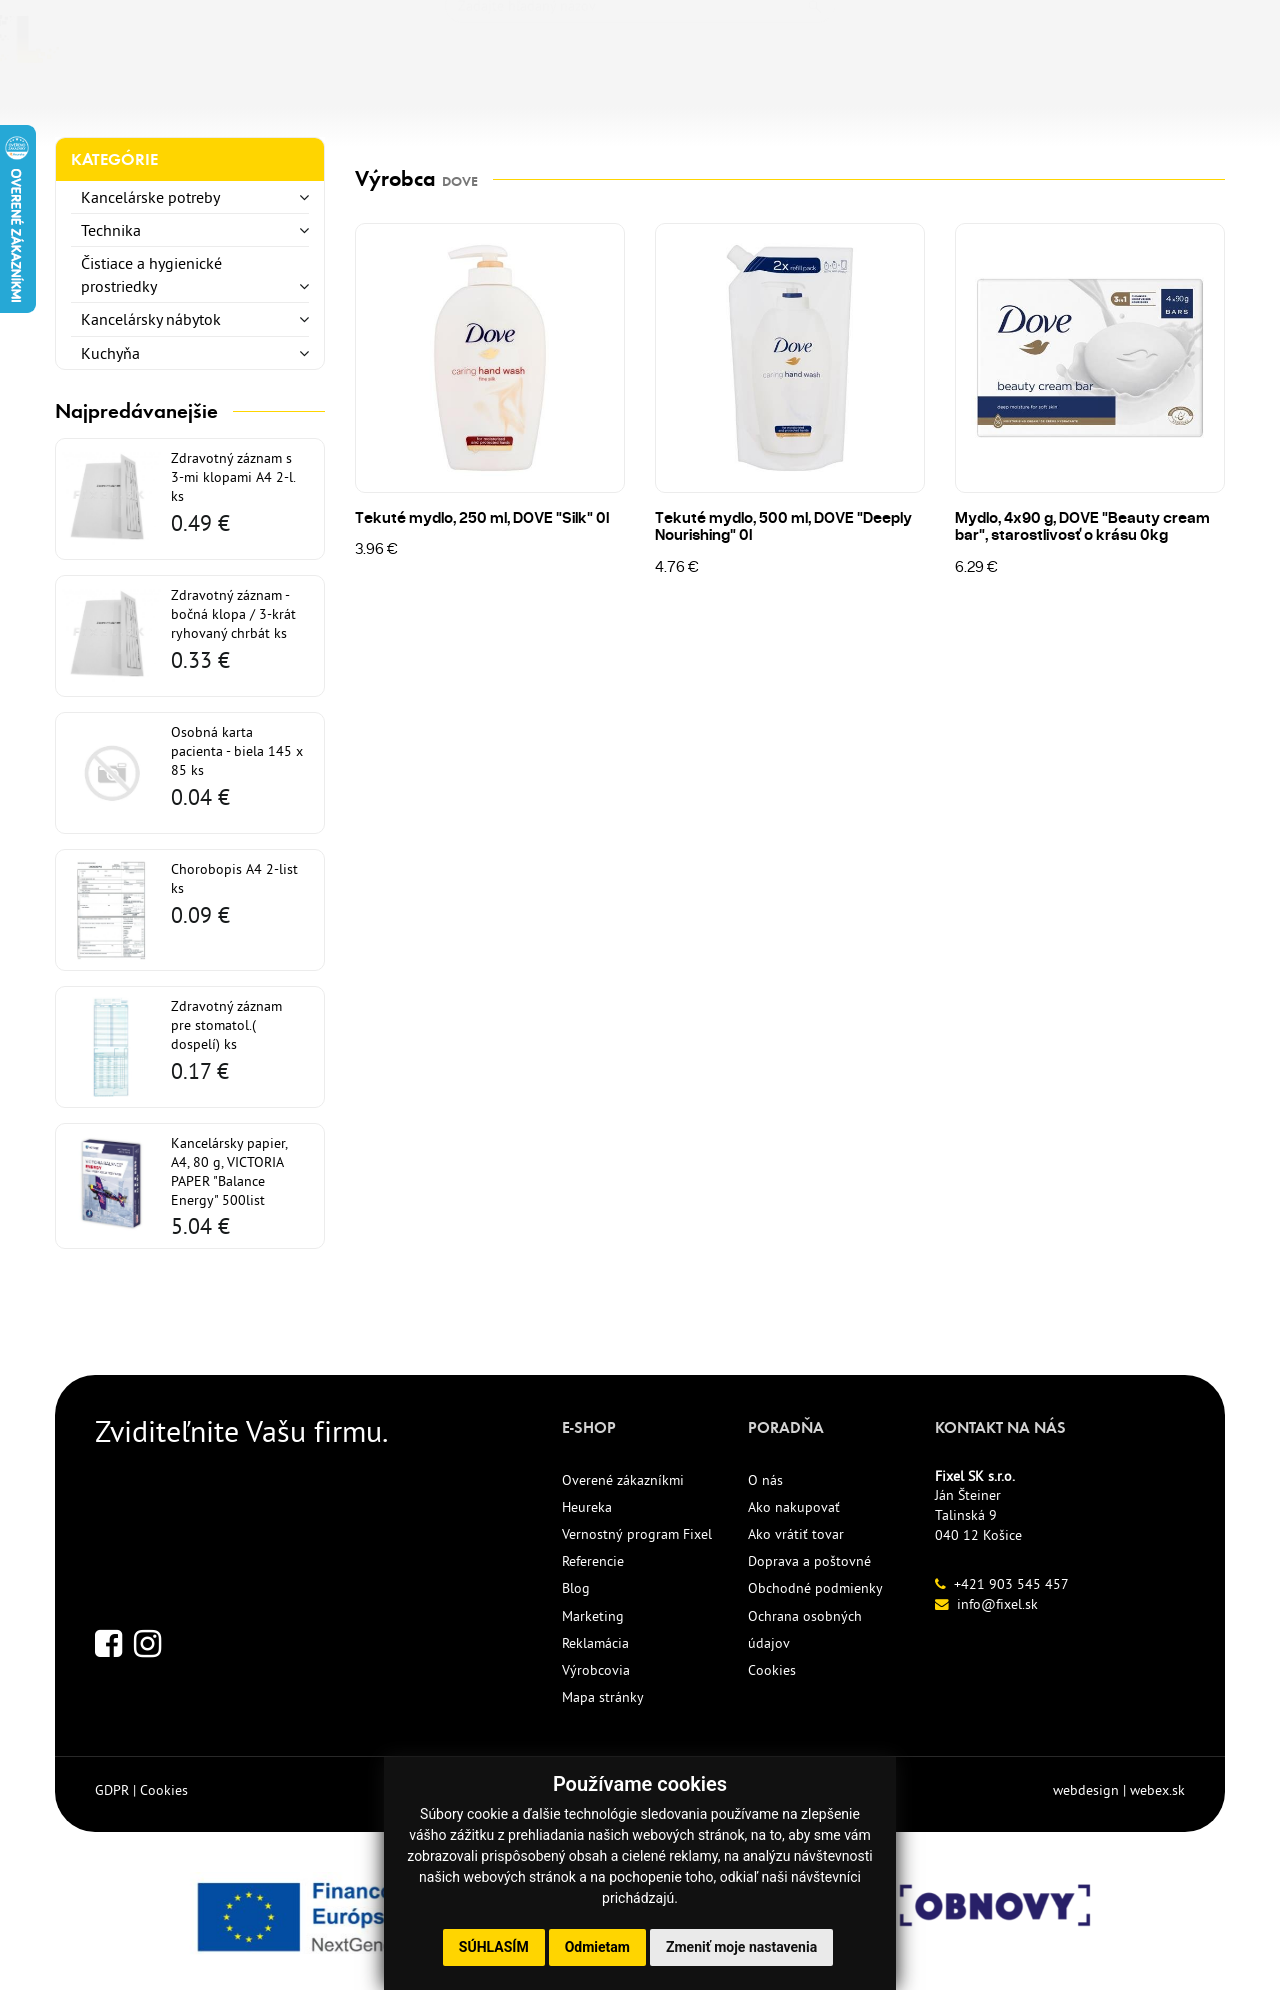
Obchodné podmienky (815, 1588)
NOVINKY (427, 99)
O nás (765, 1480)
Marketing (593, 1616)
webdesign (1086, 1790)
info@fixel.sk (997, 1604)
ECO (514, 99)
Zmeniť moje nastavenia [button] (741, 1947)
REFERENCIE (692, 99)
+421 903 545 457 (1011, 1584)
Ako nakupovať (794, 1507)
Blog (576, 1588)
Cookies (772, 1670)
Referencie (593, 1561)
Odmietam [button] (597, 1947)
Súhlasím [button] (494, 1947)
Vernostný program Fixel (637, 1534)
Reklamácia (595, 1643)
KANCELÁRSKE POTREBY (157, 99)
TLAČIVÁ (323, 99)
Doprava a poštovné (809, 1561)
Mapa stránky (603, 1697)
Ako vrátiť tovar (796, 1534)
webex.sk (1157, 1790)
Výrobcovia (596, 1670)
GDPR (112, 1790)
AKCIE (587, 99)
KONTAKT (813, 99)
